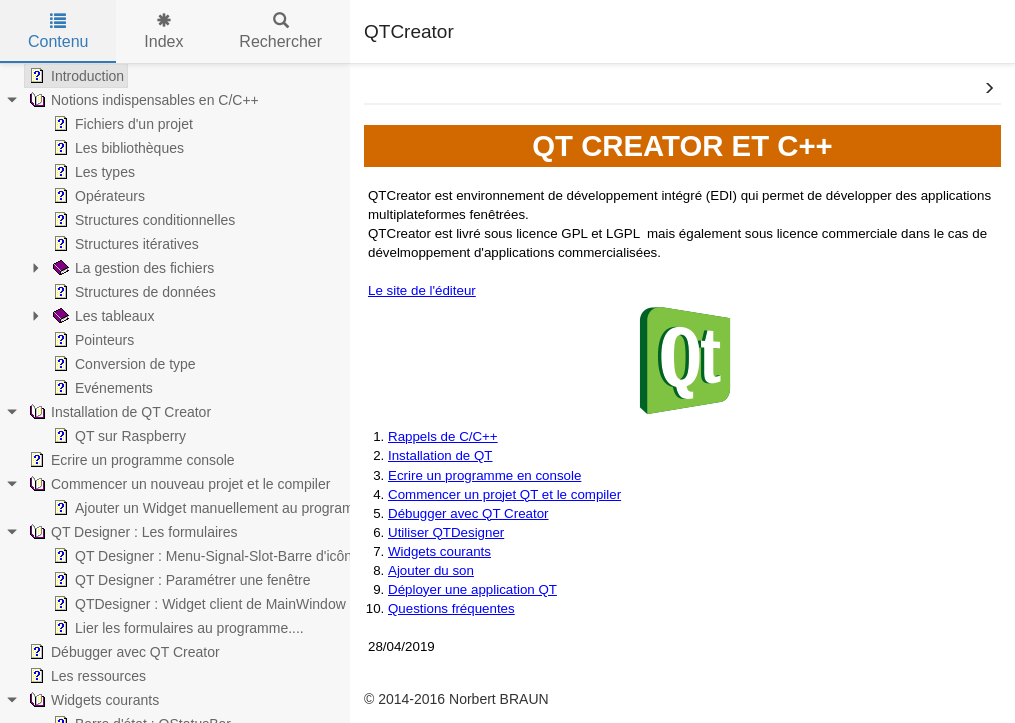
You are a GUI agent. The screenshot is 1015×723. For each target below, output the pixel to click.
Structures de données (132, 292)
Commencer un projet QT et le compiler (504, 494)
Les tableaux (101, 316)
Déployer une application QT (472, 589)
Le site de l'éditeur (422, 290)
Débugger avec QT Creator (122, 652)
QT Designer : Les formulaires (131, 532)
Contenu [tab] (58, 31)
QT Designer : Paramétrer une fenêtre (180, 580)
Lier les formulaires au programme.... (176, 628)
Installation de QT (440, 455)
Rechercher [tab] (280, 31)
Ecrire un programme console (130, 460)
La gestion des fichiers (131, 268)
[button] (989, 89)
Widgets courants (92, 700)
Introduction (74, 76)
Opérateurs (97, 196)
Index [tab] (163, 31)
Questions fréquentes (451, 608)
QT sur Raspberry (117, 436)
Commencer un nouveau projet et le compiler (177, 484)
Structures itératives (124, 244)
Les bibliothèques (116, 148)
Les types (92, 172)
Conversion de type (122, 364)
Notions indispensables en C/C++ (142, 100)
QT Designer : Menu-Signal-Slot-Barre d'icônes (208, 556)
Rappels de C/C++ (443, 436)
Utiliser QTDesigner (446, 532)
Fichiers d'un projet (121, 124)
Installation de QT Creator (118, 412)
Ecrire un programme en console (484, 475)
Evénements (101, 388)
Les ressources (85, 676)
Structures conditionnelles (142, 220)
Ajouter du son (431, 570)
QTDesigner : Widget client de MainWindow (197, 604)
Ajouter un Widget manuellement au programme (211, 508)
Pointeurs (91, 340)
